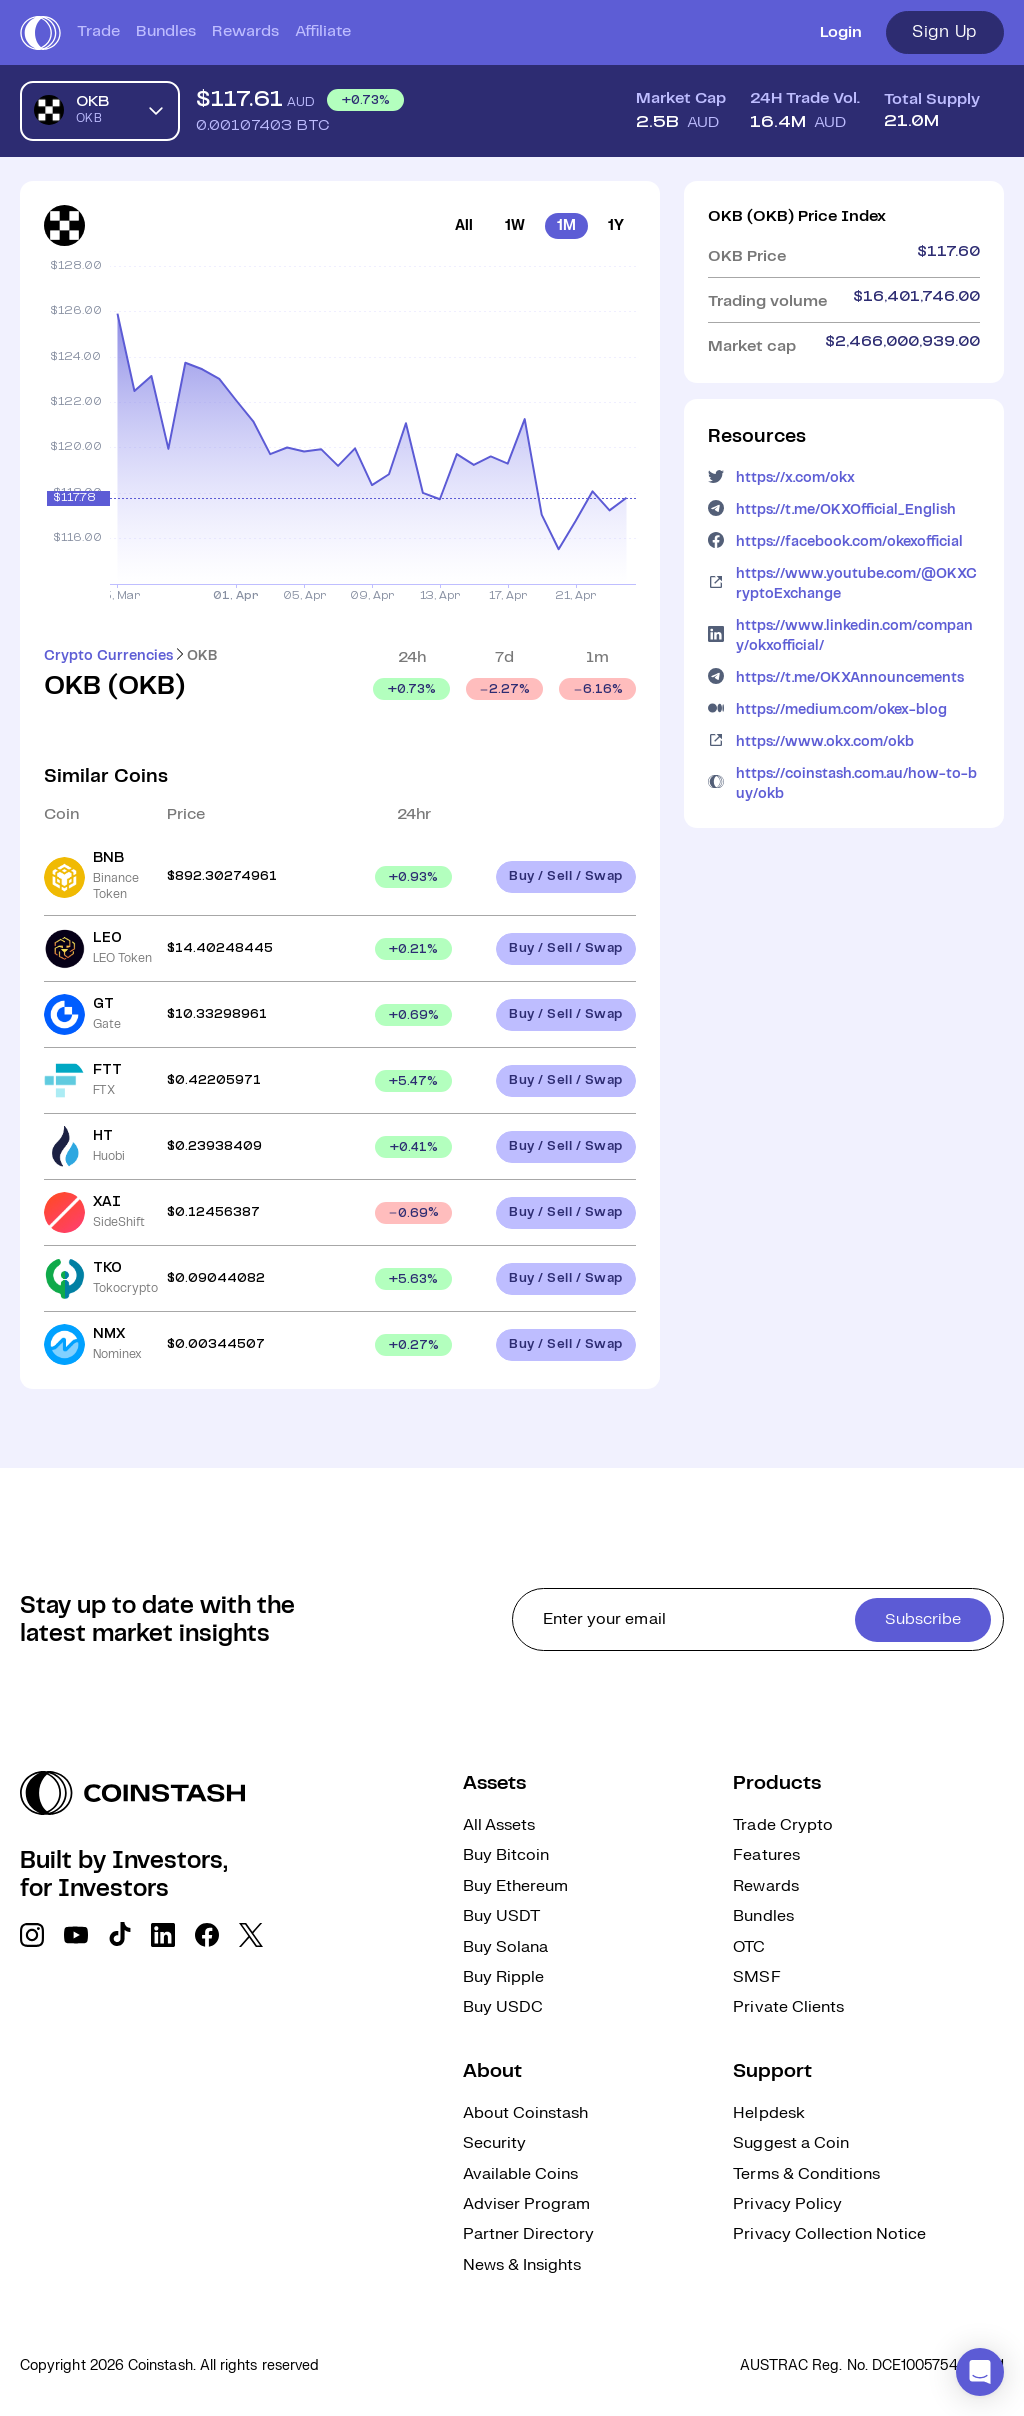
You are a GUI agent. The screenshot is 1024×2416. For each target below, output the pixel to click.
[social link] (32, 1935)
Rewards (245, 31)
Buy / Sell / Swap (566, 876)
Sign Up (945, 32)
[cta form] (758, 1619)
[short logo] (40, 33)
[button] (980, 2372)
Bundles (166, 31)
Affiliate (323, 31)
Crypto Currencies (108, 656)
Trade (98, 31)
